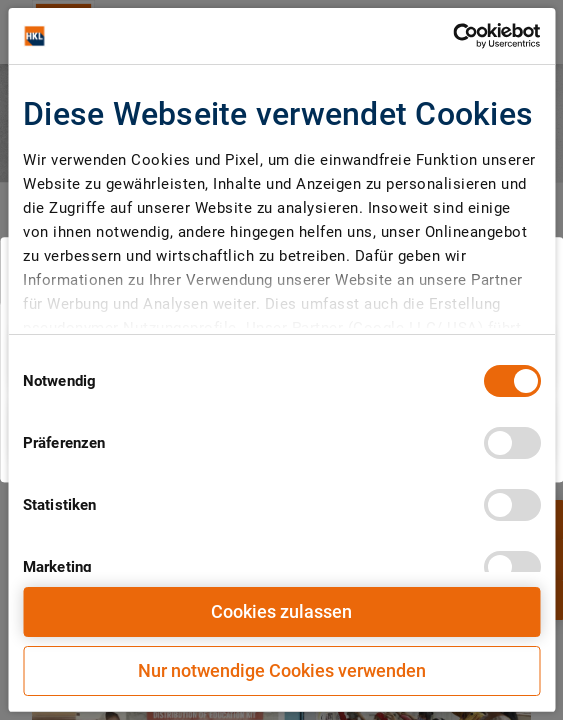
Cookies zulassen (281, 611)
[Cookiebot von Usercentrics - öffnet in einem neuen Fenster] (452, 36)
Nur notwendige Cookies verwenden (282, 670)
